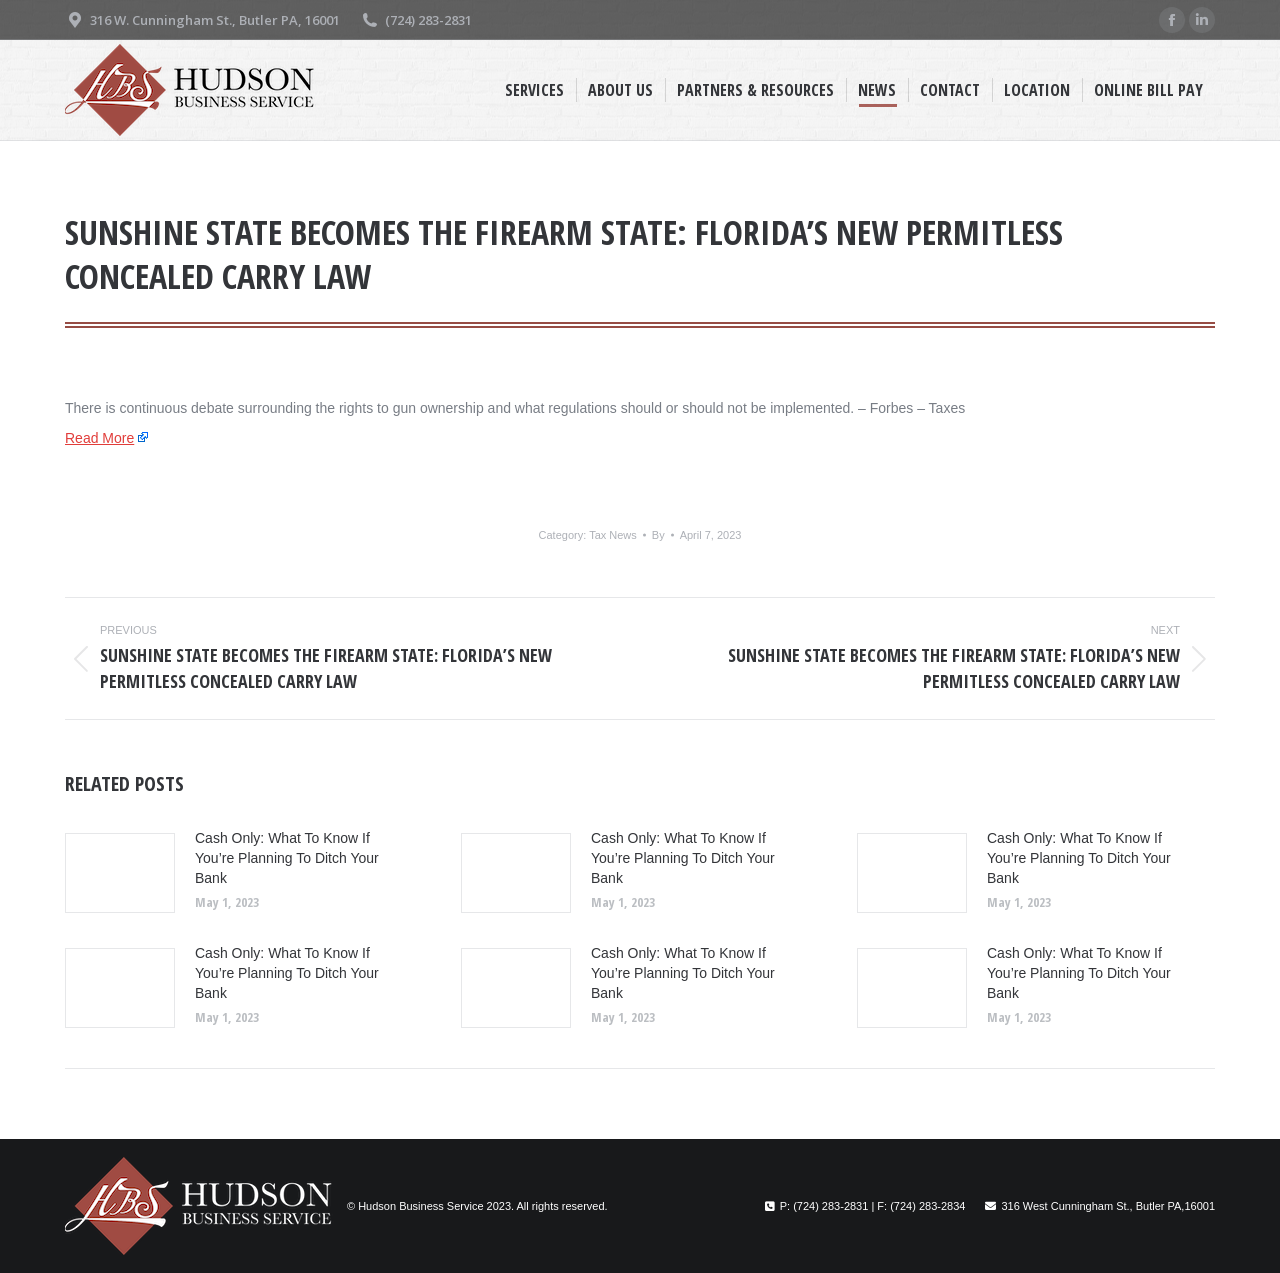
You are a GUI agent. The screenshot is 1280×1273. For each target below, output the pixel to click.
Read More (99, 438)
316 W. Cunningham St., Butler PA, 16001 (202, 20)
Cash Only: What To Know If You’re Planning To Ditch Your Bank (287, 858)
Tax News (613, 535)
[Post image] (120, 873)
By (658, 535)
